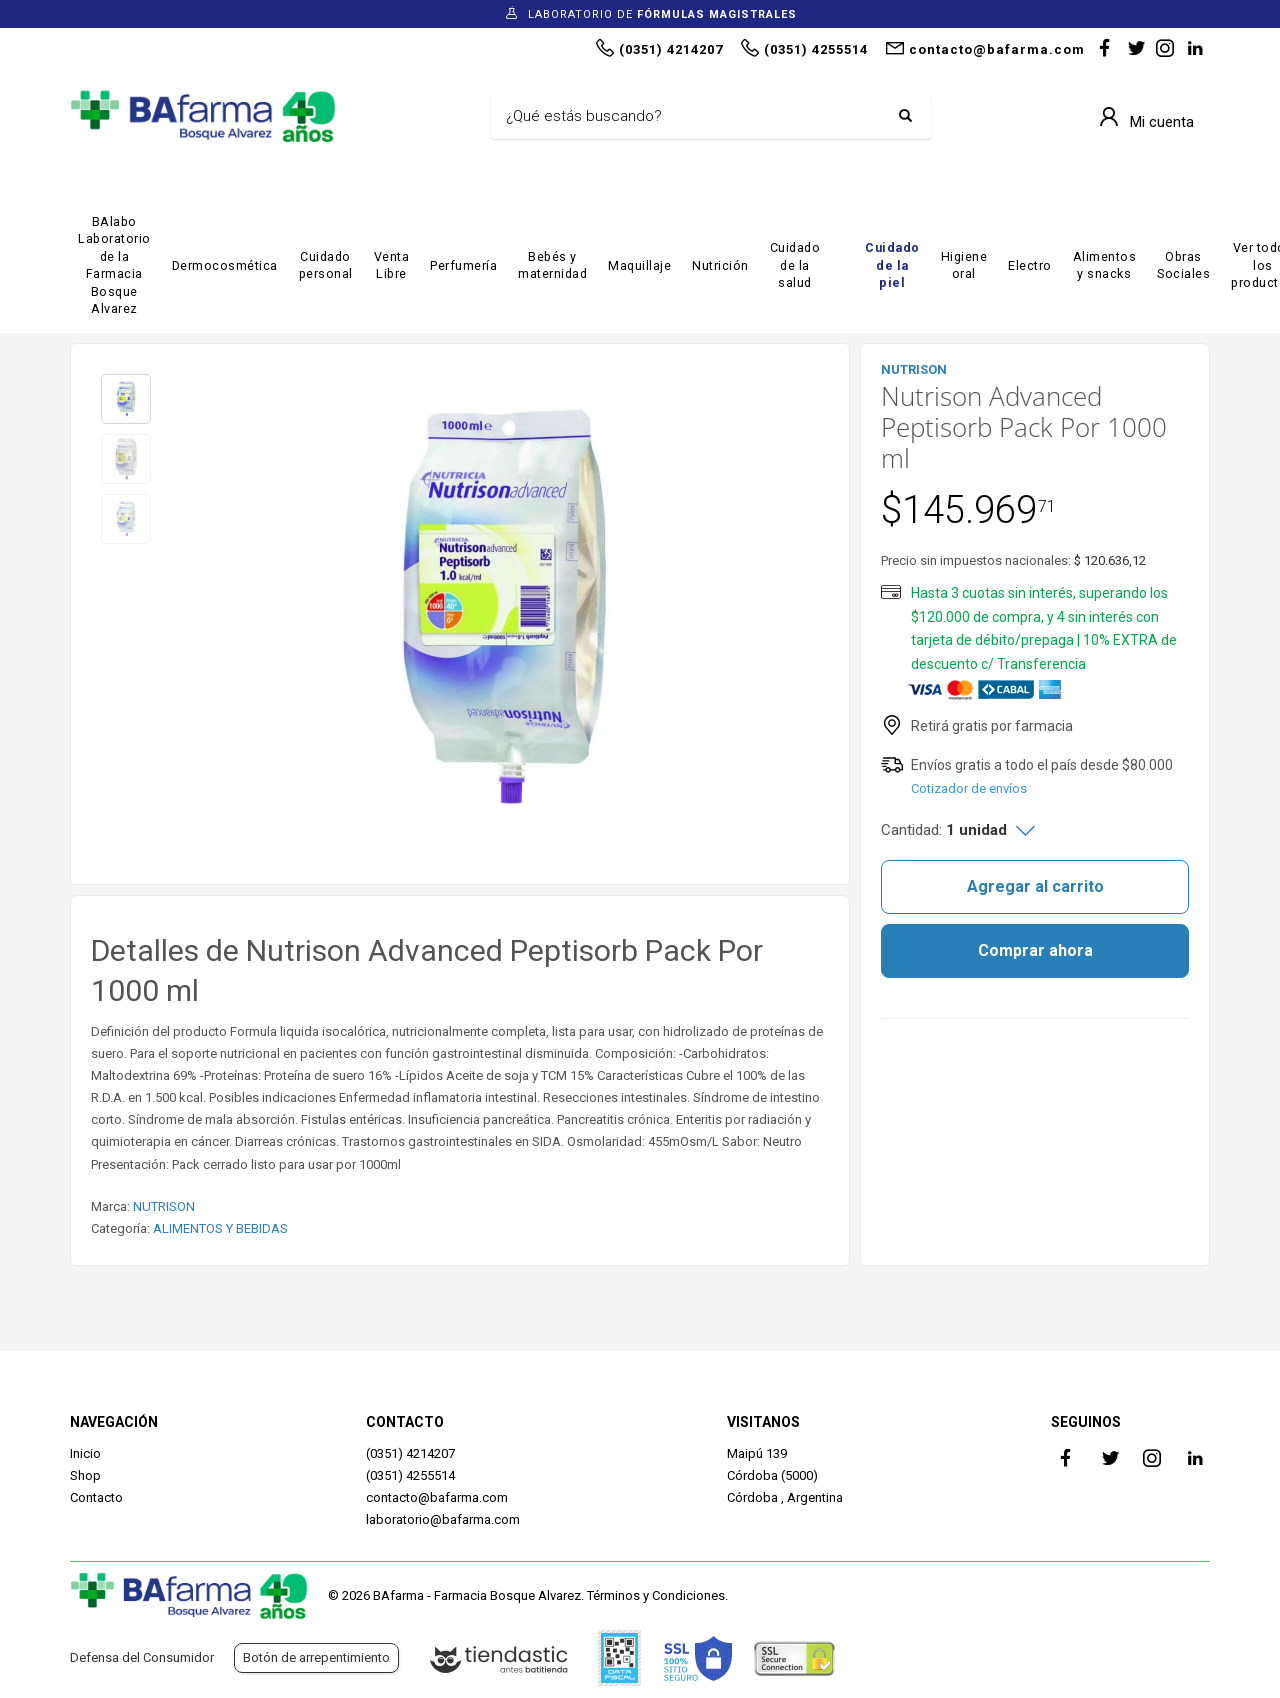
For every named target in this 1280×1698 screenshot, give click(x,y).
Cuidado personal (326, 265)
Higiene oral (964, 265)
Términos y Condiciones (656, 1595)
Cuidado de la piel (892, 265)
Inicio (85, 1453)
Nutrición (720, 265)
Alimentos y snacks (1105, 265)
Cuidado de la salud (795, 265)
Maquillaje (639, 265)
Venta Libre (392, 265)
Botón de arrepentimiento (316, 1657)
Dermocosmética (225, 265)
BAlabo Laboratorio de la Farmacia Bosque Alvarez (114, 265)
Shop (85, 1475)
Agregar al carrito (1035, 886)
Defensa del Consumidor (142, 1657)
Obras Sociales (1183, 265)
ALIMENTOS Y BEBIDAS (220, 1228)
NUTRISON (164, 1206)
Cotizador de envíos (969, 788)
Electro (1030, 265)
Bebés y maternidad (552, 265)
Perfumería (463, 265)
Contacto (96, 1497)
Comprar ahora (1035, 950)
